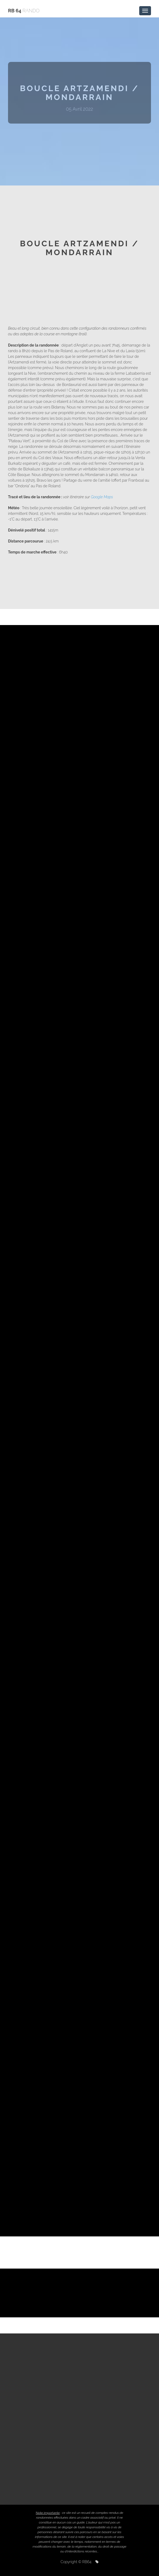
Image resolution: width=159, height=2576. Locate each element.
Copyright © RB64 (80, 2562)
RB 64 (24, 10)
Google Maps (102, 497)
